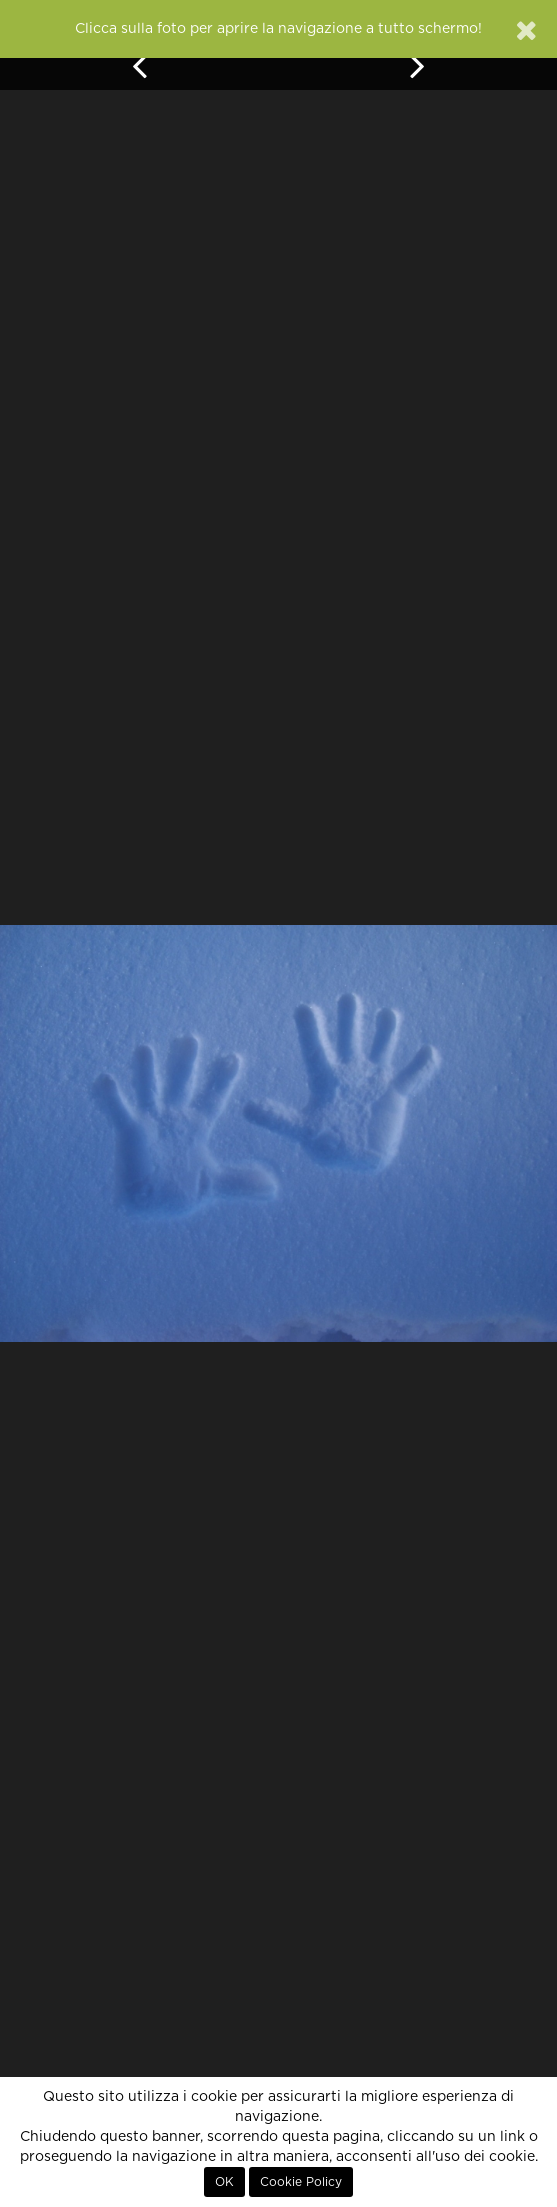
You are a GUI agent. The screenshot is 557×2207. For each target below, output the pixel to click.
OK (224, 2182)
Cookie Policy (301, 2182)
